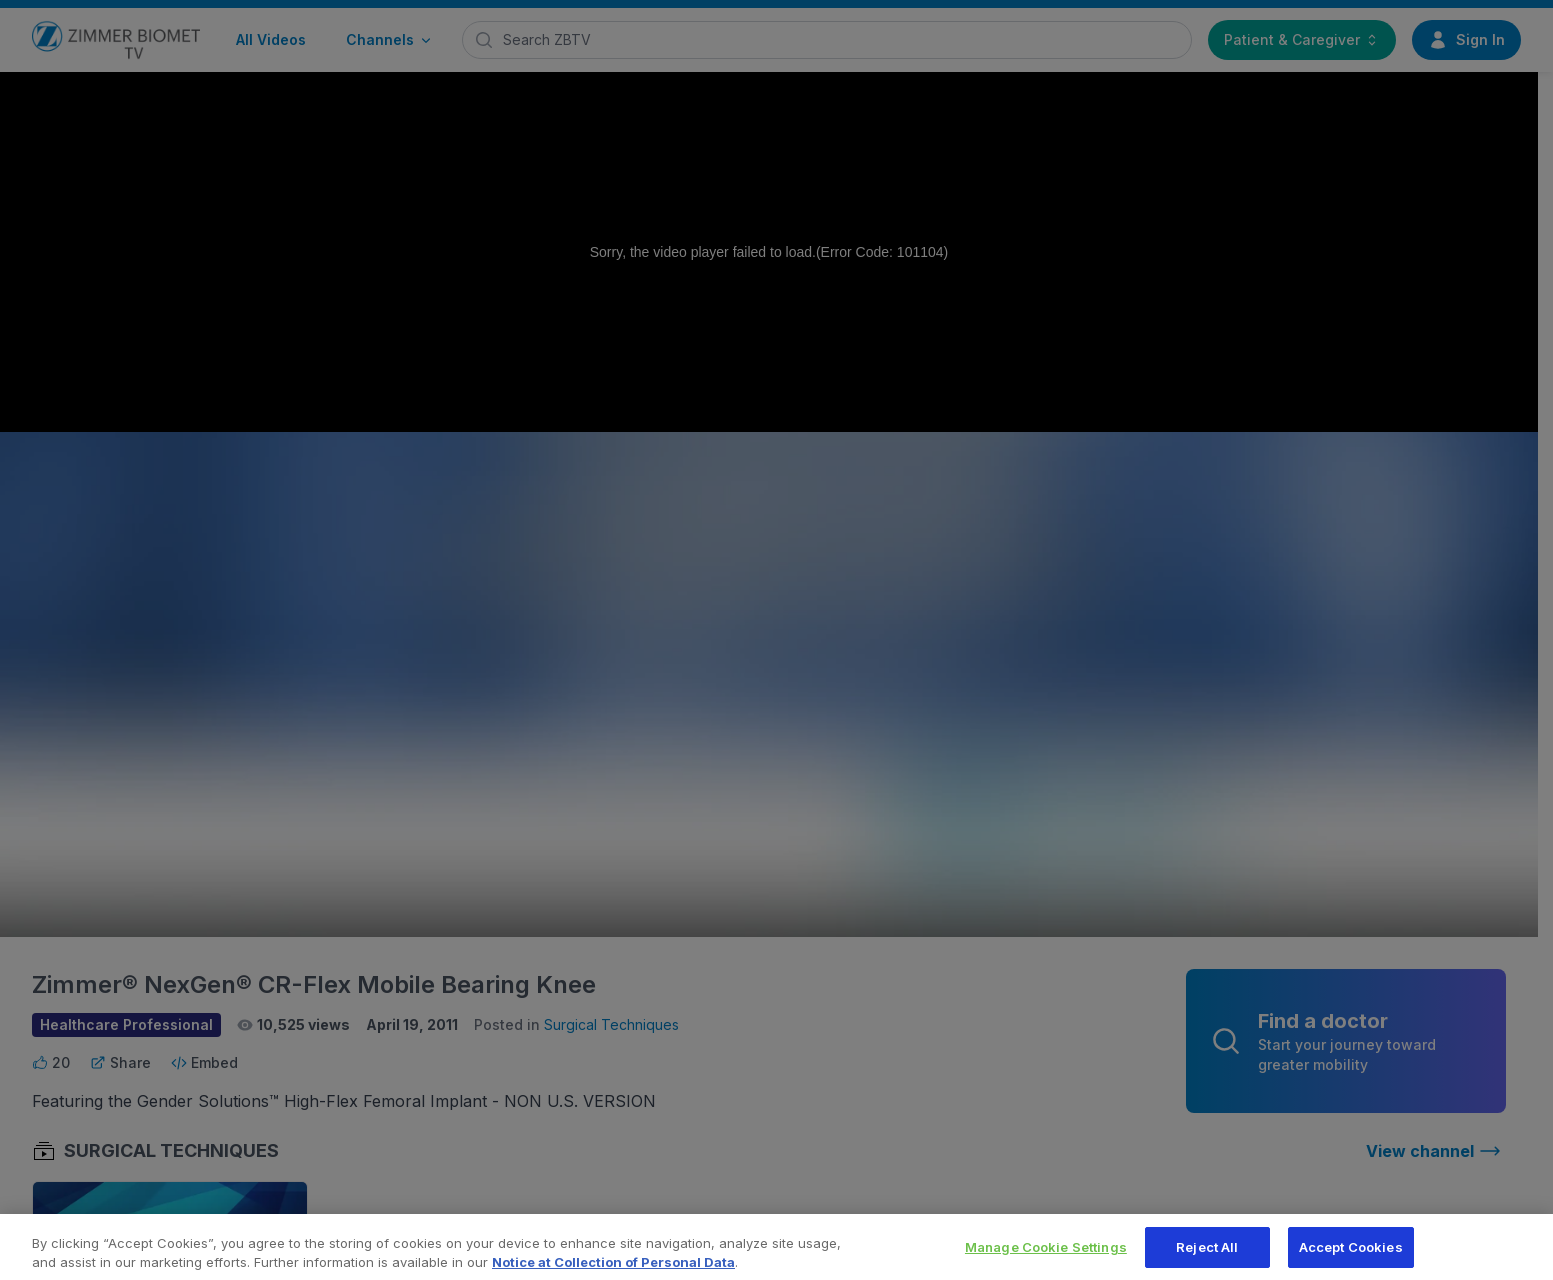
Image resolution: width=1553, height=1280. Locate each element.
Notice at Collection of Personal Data (613, 1271)
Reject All (1207, 1255)
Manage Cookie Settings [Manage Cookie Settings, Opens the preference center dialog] (1046, 1255)
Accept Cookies (1351, 1255)
